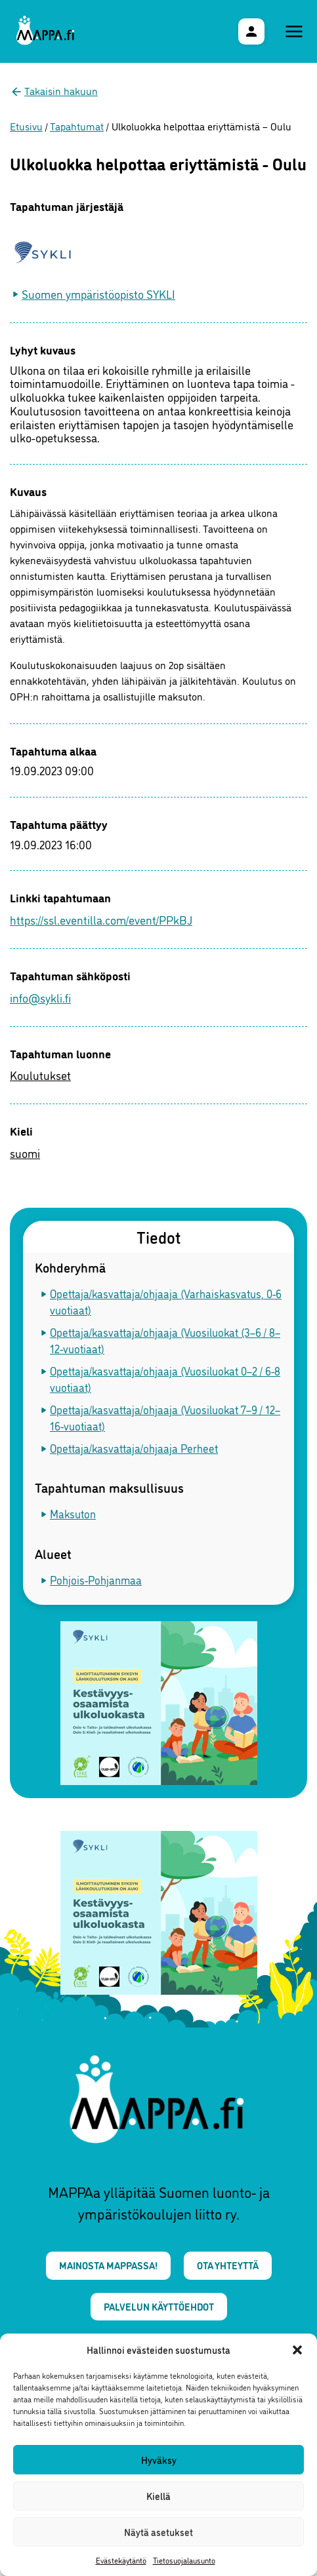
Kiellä (158, 2496)
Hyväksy (159, 2460)
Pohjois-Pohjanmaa (96, 1579)
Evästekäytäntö (121, 2560)
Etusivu (26, 126)
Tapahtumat (77, 126)
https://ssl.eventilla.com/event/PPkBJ (101, 919)
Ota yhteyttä (228, 2265)
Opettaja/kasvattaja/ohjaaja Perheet (134, 1447)
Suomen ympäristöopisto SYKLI (98, 293)
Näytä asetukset (158, 2532)
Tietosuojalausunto (184, 2560)
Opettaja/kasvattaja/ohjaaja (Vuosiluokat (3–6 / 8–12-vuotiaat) (165, 1340)
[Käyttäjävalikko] (251, 31)
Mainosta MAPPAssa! (108, 2265)
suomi (25, 1153)
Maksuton (73, 1513)
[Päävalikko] (294, 31)
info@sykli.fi (40, 997)
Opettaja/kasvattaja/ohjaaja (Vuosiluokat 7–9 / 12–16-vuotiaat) (165, 1418)
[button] (297, 2349)
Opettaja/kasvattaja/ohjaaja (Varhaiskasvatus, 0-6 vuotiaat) (166, 1302)
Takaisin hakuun (61, 90)
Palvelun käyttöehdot (159, 2306)
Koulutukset (40, 1075)
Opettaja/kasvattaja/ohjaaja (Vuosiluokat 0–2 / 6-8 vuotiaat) (165, 1379)
